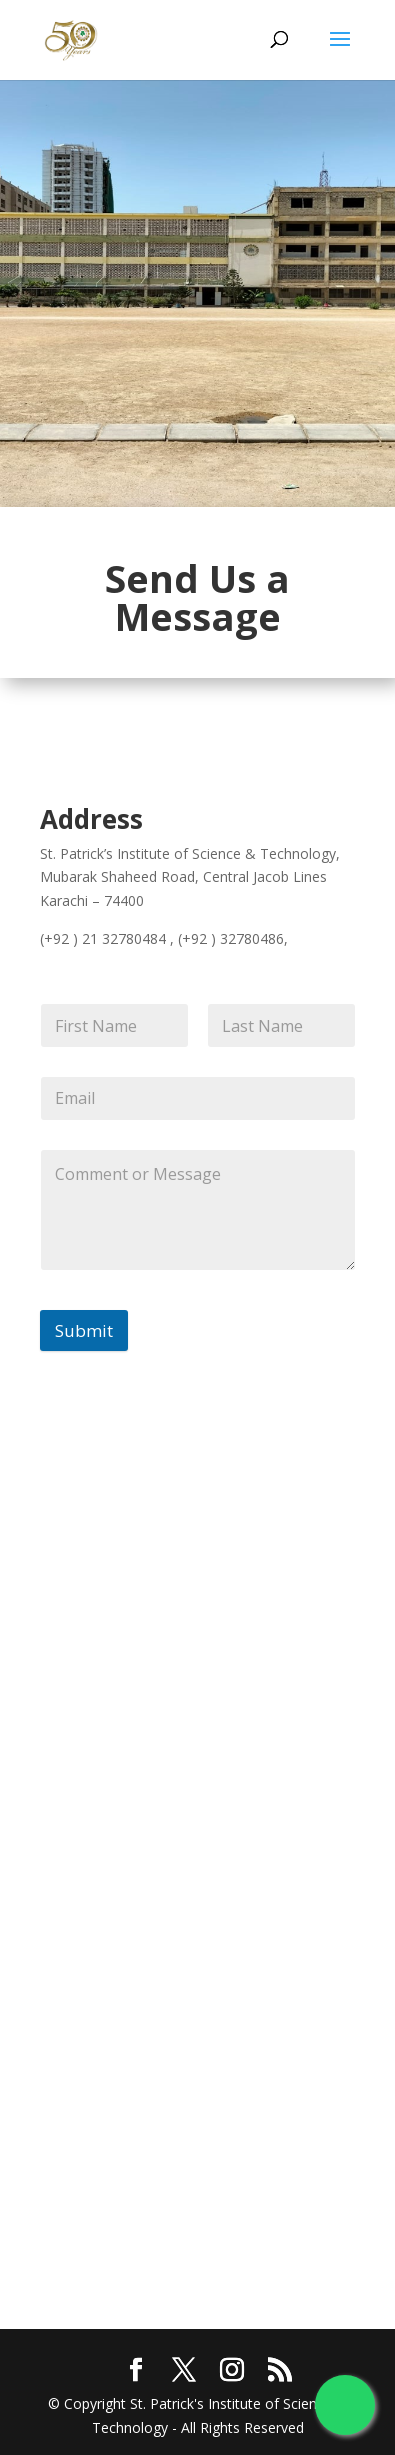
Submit (84, 1330)
